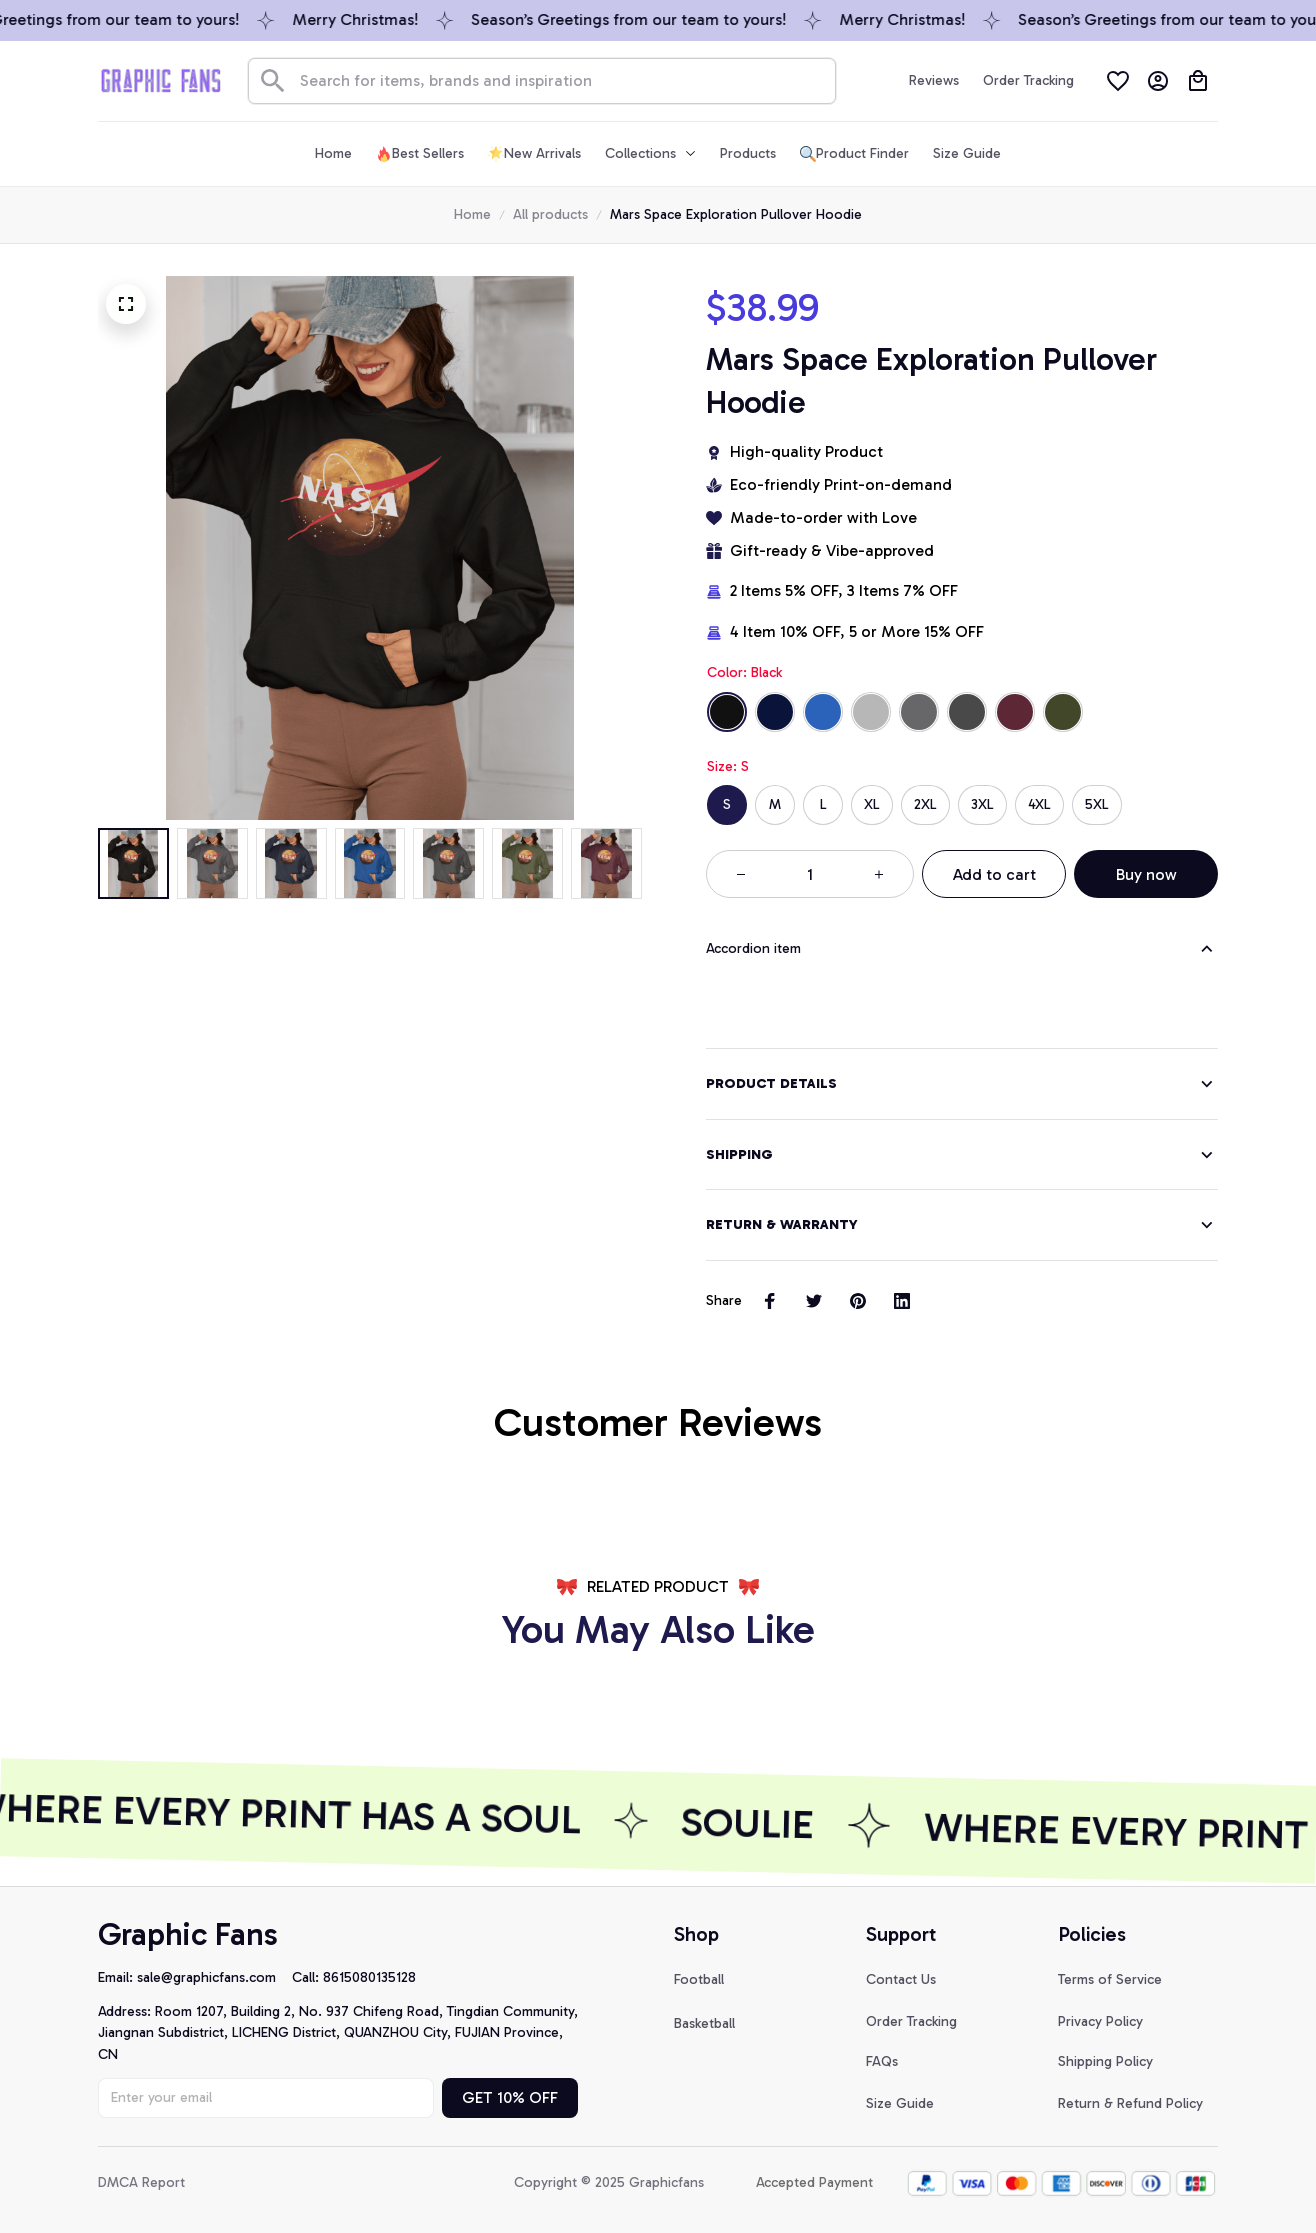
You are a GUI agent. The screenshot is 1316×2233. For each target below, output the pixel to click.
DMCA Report (141, 2180)
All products (550, 214)
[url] (214, 1976)
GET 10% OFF (510, 2095)
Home (472, 214)
